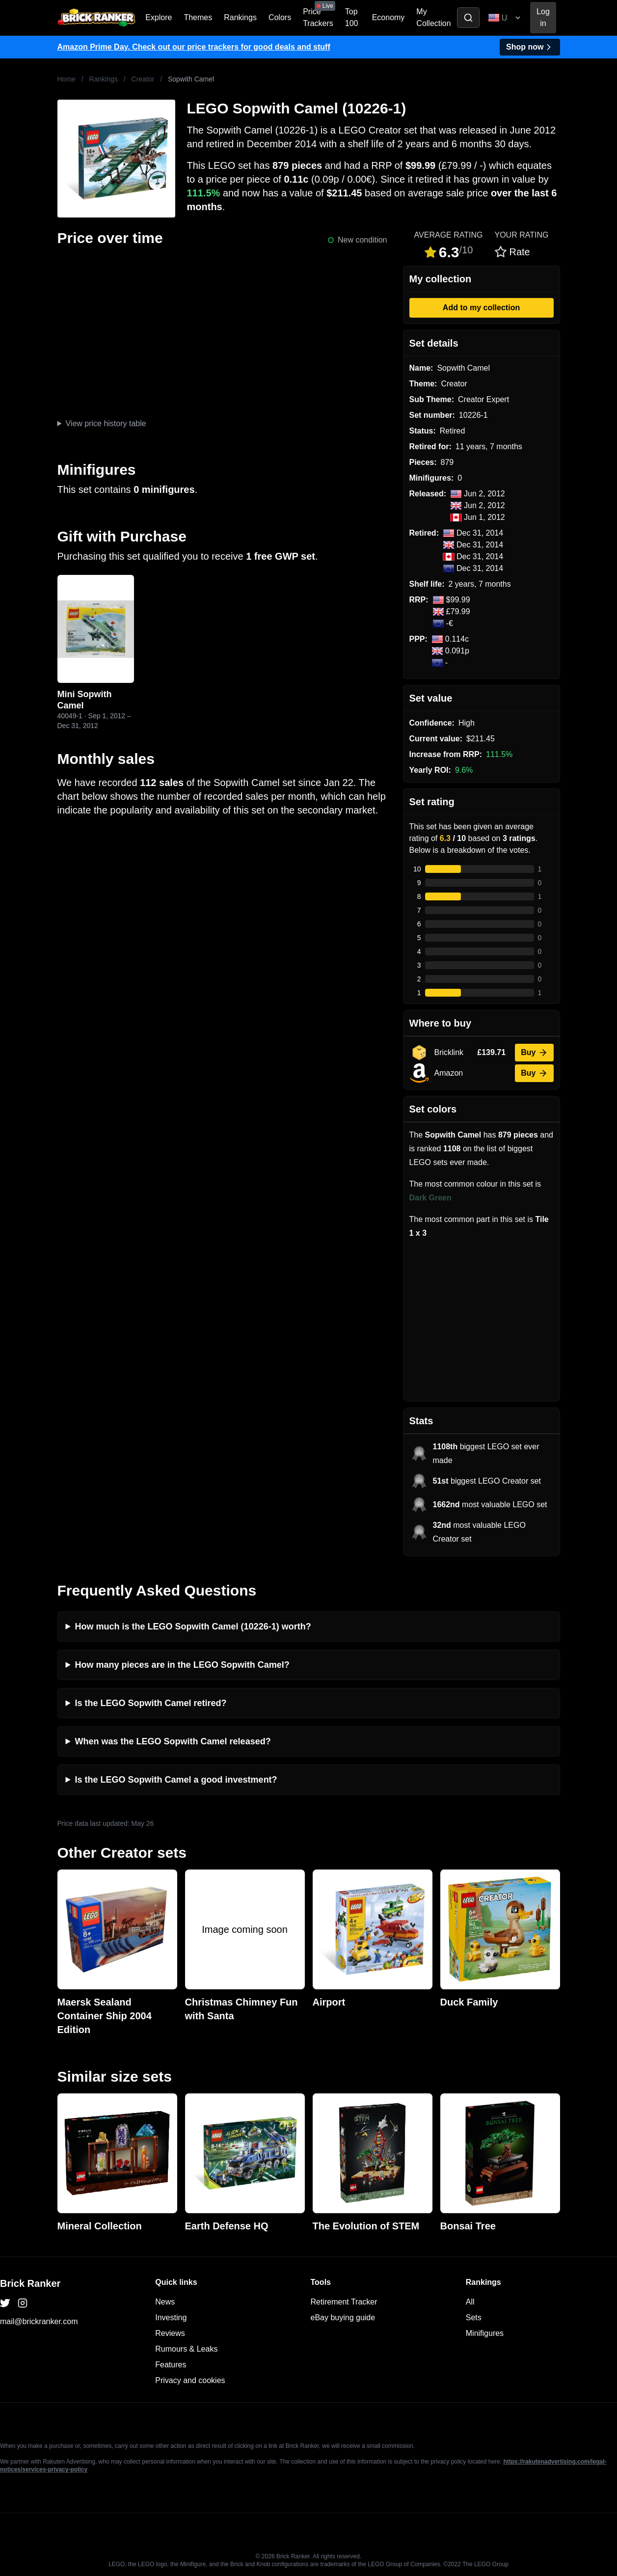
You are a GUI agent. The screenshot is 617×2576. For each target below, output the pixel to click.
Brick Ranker (30, 2283)
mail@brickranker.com (39, 2321)
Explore (158, 17)
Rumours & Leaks (186, 2349)
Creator (143, 79)
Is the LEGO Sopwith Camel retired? (151, 1703)
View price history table (105, 423)
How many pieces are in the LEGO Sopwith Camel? (182, 1665)
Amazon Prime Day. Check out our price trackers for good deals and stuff (193, 47)
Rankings (240, 17)
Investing (171, 2317)
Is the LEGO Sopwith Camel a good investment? (176, 1780)
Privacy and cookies (190, 2380)
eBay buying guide (343, 2317)
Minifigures (485, 2333)
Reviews (170, 2333)
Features (170, 2364)
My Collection (433, 17)
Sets (474, 2317)
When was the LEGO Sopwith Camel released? (173, 1741)
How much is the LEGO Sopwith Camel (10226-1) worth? (193, 1626)
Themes (198, 17)
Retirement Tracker (344, 2302)
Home (66, 79)
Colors (279, 17)
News (165, 2302)
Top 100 (351, 17)
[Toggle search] (468, 17)
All (470, 2302)
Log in (543, 17)
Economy (388, 17)
